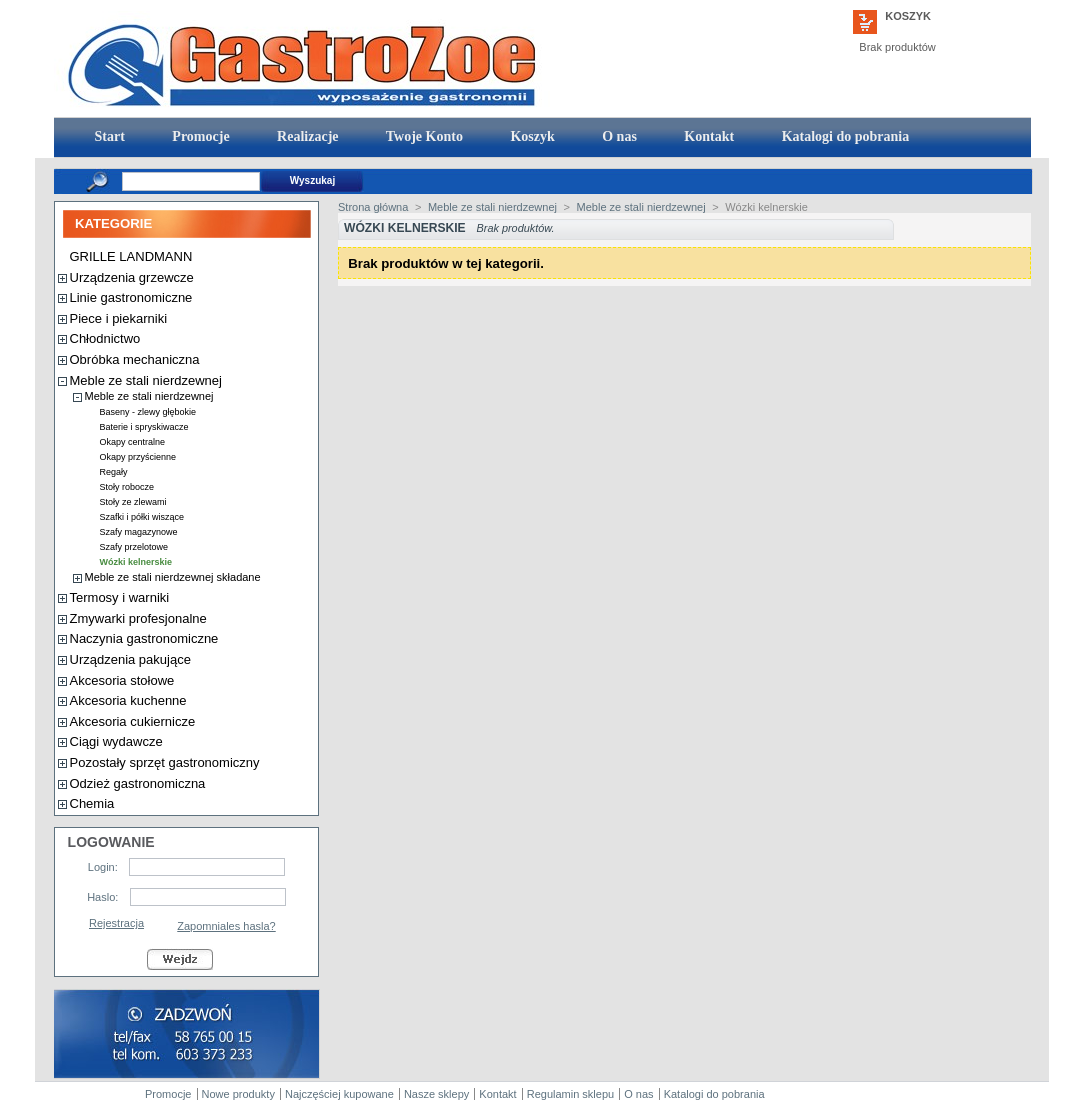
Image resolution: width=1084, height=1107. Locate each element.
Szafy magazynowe (139, 532)
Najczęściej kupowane (339, 1094)
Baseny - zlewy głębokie (148, 412)
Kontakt (707, 136)
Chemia (92, 803)
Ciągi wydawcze (116, 741)
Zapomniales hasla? (226, 926)
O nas (618, 136)
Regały (114, 472)
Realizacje (306, 136)
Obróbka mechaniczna (135, 359)
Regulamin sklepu (570, 1094)
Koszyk (908, 16)
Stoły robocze (127, 487)
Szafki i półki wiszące (142, 517)
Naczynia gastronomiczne (144, 638)
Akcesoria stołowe (122, 680)
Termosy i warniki (120, 597)
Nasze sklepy (436, 1094)
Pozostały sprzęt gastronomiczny (165, 762)
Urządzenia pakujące (130, 659)
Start (108, 136)
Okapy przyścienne (138, 457)
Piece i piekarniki (119, 318)
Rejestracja (116, 923)
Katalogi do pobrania (843, 136)
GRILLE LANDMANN (131, 256)
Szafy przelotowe (134, 547)
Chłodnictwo (105, 338)
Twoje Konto (423, 136)
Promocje (199, 136)
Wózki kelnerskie (136, 562)
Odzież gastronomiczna (138, 783)
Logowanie (111, 842)
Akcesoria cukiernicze (133, 721)
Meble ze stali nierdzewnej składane (173, 577)
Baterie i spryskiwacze (144, 427)
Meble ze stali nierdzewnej (146, 380)
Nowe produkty (238, 1094)
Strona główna (373, 207)
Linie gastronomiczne (131, 297)
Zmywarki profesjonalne (138, 618)
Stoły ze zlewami (133, 502)
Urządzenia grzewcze (132, 277)
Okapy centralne (133, 442)
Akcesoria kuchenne (128, 700)
